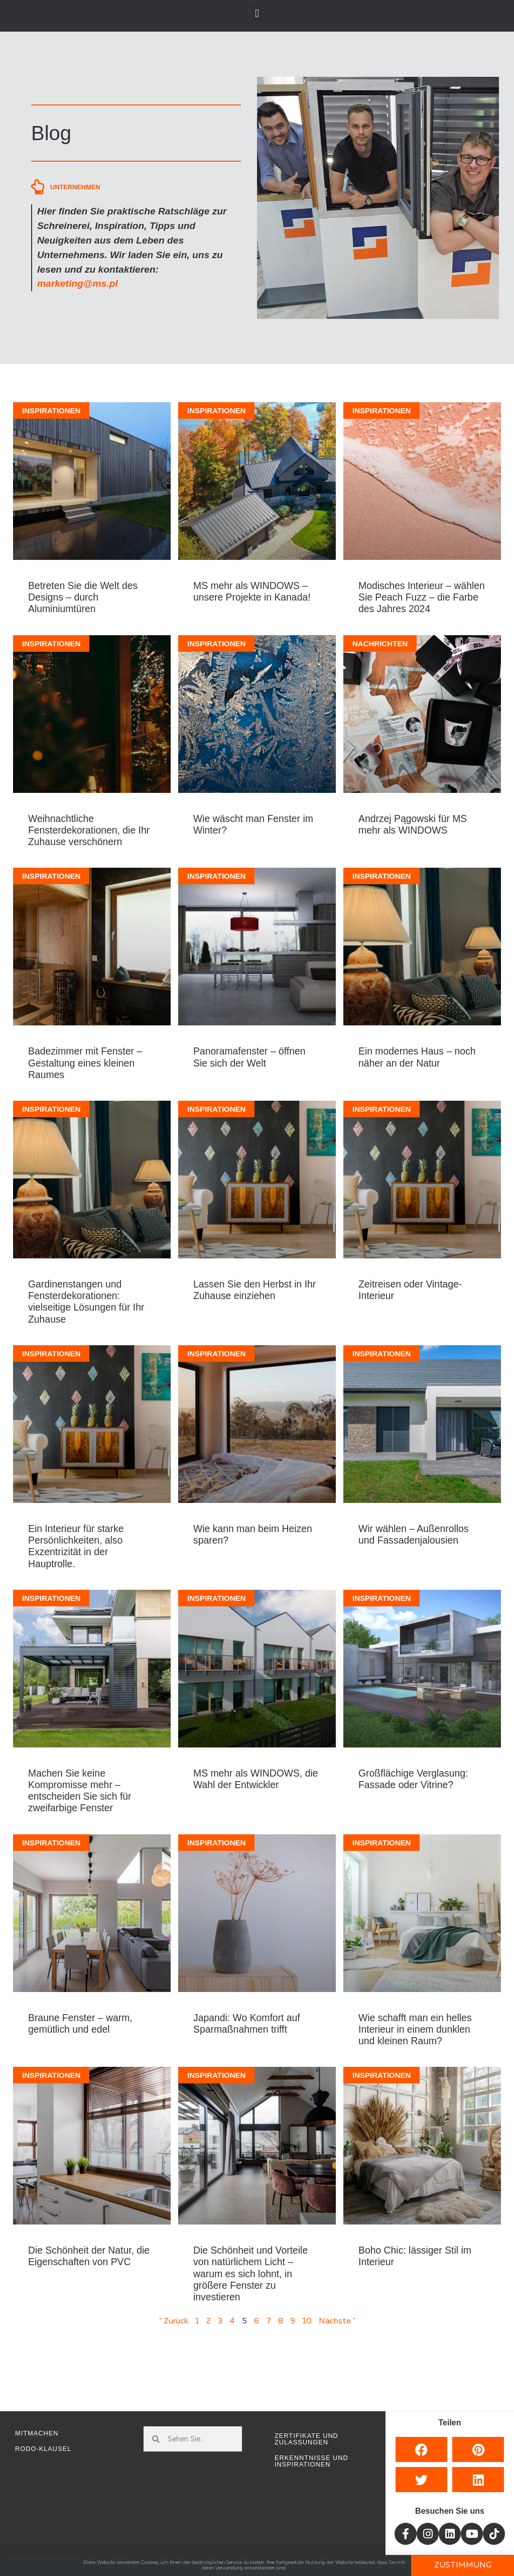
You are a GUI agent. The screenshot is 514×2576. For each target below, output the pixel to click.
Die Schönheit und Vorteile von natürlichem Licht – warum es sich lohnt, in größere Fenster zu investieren (250, 2273)
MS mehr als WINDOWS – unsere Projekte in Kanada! (252, 591)
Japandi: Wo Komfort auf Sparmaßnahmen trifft (246, 2023)
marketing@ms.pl (77, 283)
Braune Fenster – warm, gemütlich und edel (80, 2023)
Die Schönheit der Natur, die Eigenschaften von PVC (89, 2256)
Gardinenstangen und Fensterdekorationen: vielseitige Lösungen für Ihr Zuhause (86, 1301)
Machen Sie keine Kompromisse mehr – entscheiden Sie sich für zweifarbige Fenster (80, 1791)
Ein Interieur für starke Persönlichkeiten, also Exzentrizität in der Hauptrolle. (75, 1546)
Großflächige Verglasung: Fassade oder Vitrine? (413, 1779)
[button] (257, 13)
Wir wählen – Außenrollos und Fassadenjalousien (413, 1534)
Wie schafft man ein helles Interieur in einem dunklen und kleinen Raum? (415, 2029)
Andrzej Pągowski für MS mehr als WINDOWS (412, 824)
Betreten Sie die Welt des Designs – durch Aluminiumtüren (83, 597)
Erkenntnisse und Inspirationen (311, 2461)
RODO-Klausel (43, 2448)
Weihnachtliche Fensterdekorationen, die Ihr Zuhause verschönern (89, 830)
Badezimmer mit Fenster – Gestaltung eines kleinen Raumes (85, 1062)
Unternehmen (75, 187)
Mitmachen (37, 2433)
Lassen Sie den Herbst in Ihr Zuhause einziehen (254, 1289)
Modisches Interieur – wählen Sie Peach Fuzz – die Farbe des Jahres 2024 (421, 597)
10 (307, 2321)
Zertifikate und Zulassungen (306, 2439)
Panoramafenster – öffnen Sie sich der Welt (249, 1056)
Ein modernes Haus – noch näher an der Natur (417, 1056)
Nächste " (337, 2321)
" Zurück (173, 2321)
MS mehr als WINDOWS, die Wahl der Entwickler (255, 1779)
